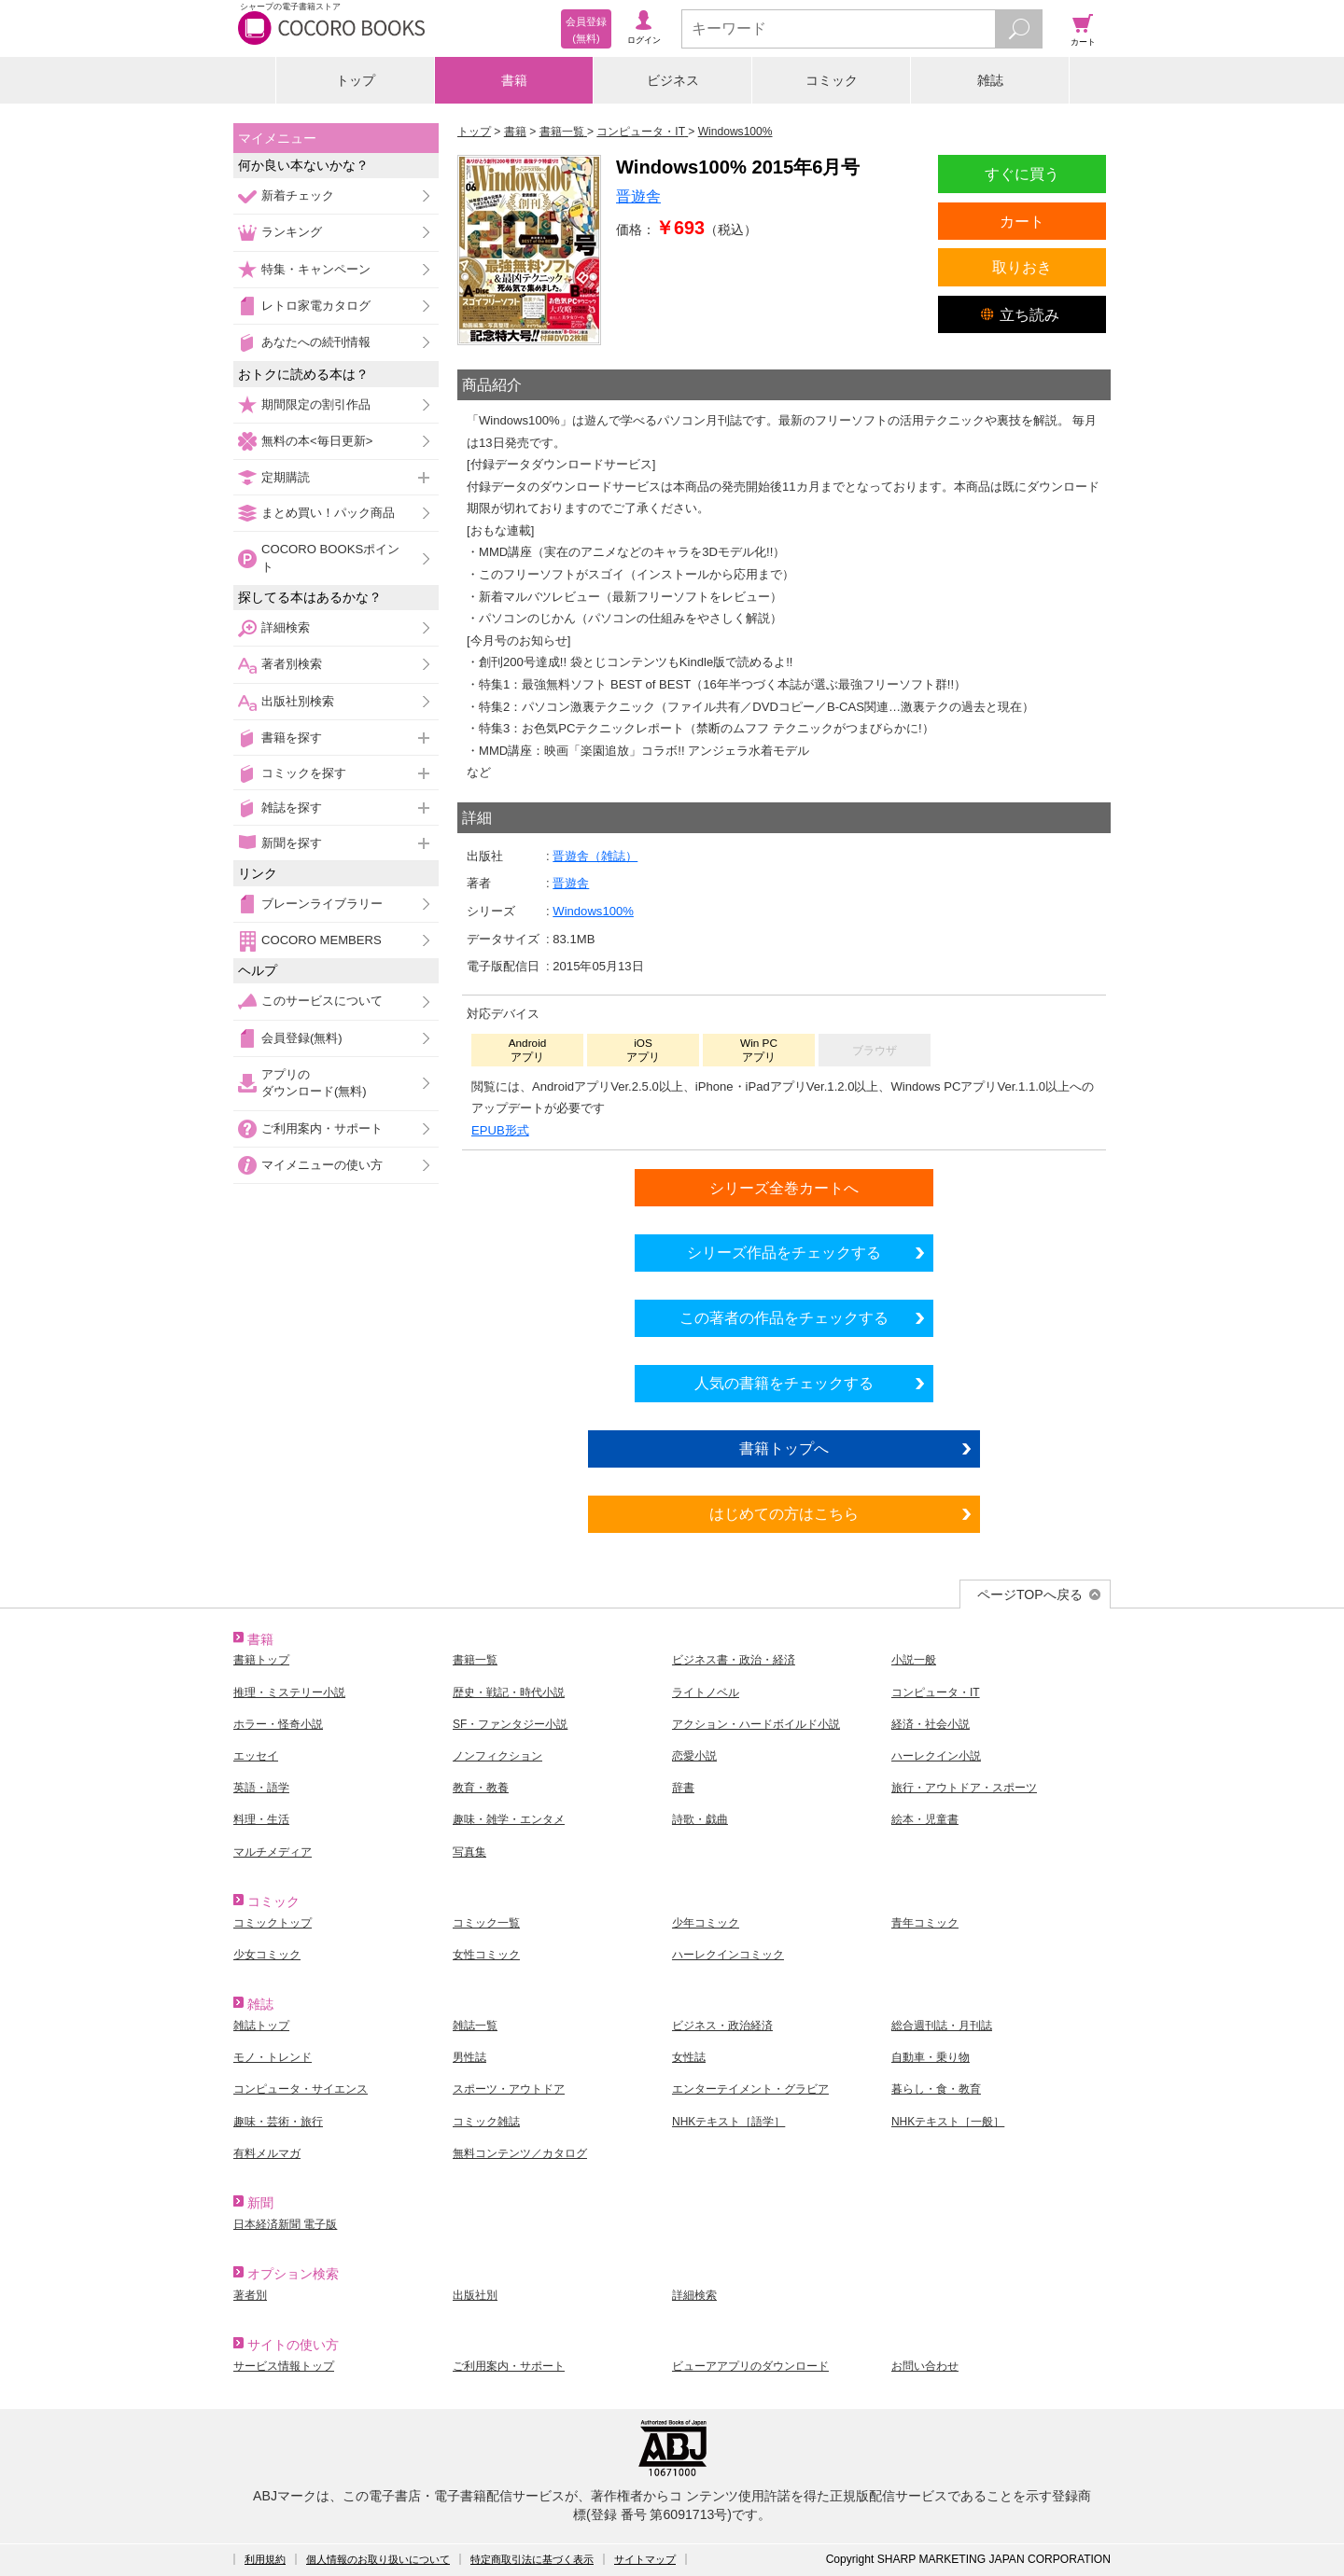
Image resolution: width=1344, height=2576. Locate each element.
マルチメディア (272, 1852)
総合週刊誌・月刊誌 (941, 2025)
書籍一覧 (475, 1659)
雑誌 (990, 80)
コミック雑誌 (486, 2121)
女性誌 (689, 2057)
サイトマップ (645, 2559)
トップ (355, 80)
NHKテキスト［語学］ (728, 2121)
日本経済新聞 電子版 (285, 2224)
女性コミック (486, 1954)
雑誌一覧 (475, 2025)
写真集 (469, 1852)
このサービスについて (322, 1001)
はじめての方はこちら (784, 1513)
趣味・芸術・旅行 (278, 2121)
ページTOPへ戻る (1030, 1594)
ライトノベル (705, 1692)
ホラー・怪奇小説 (278, 1724)
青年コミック (925, 1922)
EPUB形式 (500, 1130)
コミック (831, 80)
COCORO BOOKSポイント (330, 557)
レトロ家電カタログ (316, 306)
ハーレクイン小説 (936, 1755)
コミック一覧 (486, 1922)
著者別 (250, 2295)
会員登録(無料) (302, 1038)
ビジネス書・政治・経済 (733, 1659)
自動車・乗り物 (930, 2057)
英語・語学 (261, 1787)
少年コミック (705, 1922)
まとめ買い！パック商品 (328, 513)
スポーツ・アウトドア (509, 2089)
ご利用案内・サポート (322, 1128)
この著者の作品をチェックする (784, 1317)
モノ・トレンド (272, 2057)
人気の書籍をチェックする (784, 1382)
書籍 (514, 80)
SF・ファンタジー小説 (510, 1724)
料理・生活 (261, 1819)
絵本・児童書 (925, 1819)
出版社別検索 (297, 701)
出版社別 (475, 2295)
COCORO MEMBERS (321, 940)
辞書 (683, 1787)
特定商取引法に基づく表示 (532, 2559)
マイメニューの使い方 (322, 1165)
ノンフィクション (497, 1755)
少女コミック (267, 1954)
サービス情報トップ (283, 2366)
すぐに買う (1022, 173)
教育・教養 (481, 1787)
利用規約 (265, 2559)
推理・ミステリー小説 (289, 1692)
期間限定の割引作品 (316, 404)
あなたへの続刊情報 (316, 342)
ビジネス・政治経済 (722, 2025)
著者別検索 (291, 664)
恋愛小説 (694, 1755)
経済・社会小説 (930, 1724)
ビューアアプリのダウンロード (750, 2366)
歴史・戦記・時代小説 (509, 1692)
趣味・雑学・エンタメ (509, 1819)
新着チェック (297, 195)
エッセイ (255, 1755)
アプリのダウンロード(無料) (314, 1082)
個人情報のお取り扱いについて (378, 2559)
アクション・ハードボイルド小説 (756, 1724)
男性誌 (469, 2057)
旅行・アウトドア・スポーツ (964, 1787)
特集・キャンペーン (316, 269)
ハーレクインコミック (728, 1954)
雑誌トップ (261, 2025)
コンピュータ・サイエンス (300, 2089)
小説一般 (913, 1659)
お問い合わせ (925, 2366)
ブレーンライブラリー (322, 904)
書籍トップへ (784, 1448)
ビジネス (673, 80)
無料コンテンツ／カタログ (520, 2153)
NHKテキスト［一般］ (947, 2121)
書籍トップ (261, 1659)
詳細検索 (285, 627)
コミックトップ (272, 1922)
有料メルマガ (267, 2153)
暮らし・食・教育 (936, 2089)
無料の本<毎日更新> (316, 441)
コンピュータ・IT (935, 1692)
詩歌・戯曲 (700, 1819)
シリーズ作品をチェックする (784, 1252)
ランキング (291, 232)
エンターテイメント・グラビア (750, 2089)
